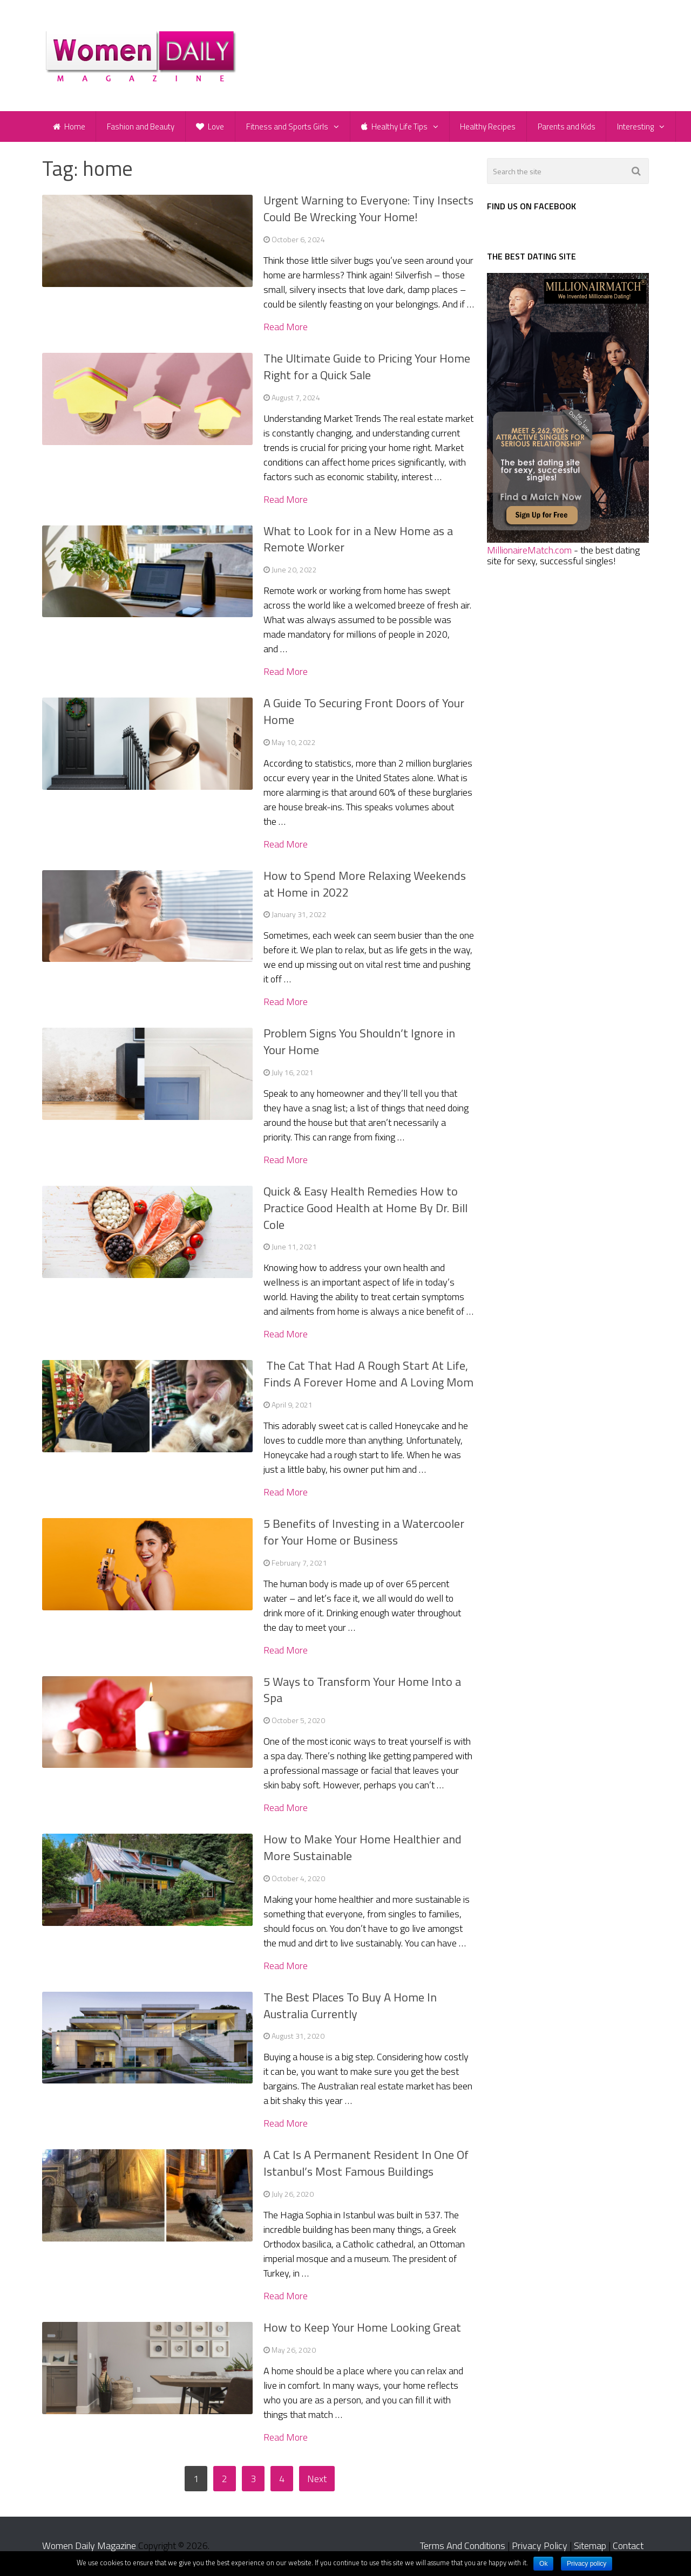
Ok (543, 2563)
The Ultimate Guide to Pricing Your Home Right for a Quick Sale (366, 368)
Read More (285, 328)
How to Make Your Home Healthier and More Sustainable (362, 1849)
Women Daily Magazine (89, 2547)
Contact (628, 2547)
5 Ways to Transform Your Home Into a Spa (362, 1691)
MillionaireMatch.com (529, 551)
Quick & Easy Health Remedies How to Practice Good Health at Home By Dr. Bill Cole (365, 1209)
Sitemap (590, 2547)
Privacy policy (586, 2563)
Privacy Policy (539, 2547)
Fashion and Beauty (141, 127)
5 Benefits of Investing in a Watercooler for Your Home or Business (363, 1533)
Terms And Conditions (462, 2547)
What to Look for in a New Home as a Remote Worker (358, 540)
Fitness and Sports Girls (288, 127)
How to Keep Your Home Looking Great (362, 2329)
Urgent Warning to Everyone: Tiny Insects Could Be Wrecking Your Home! (368, 210)
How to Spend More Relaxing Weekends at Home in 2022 (364, 885)
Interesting (637, 127)
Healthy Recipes (489, 127)
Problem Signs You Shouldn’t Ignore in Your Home (359, 1043)
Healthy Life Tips (395, 127)
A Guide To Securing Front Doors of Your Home (363, 712)
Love (211, 127)
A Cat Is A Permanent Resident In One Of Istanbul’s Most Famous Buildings (366, 2164)
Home (69, 127)
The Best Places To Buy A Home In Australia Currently (350, 2007)
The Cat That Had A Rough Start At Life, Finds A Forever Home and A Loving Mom (368, 1375)
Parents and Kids (568, 127)
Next (317, 2480)
